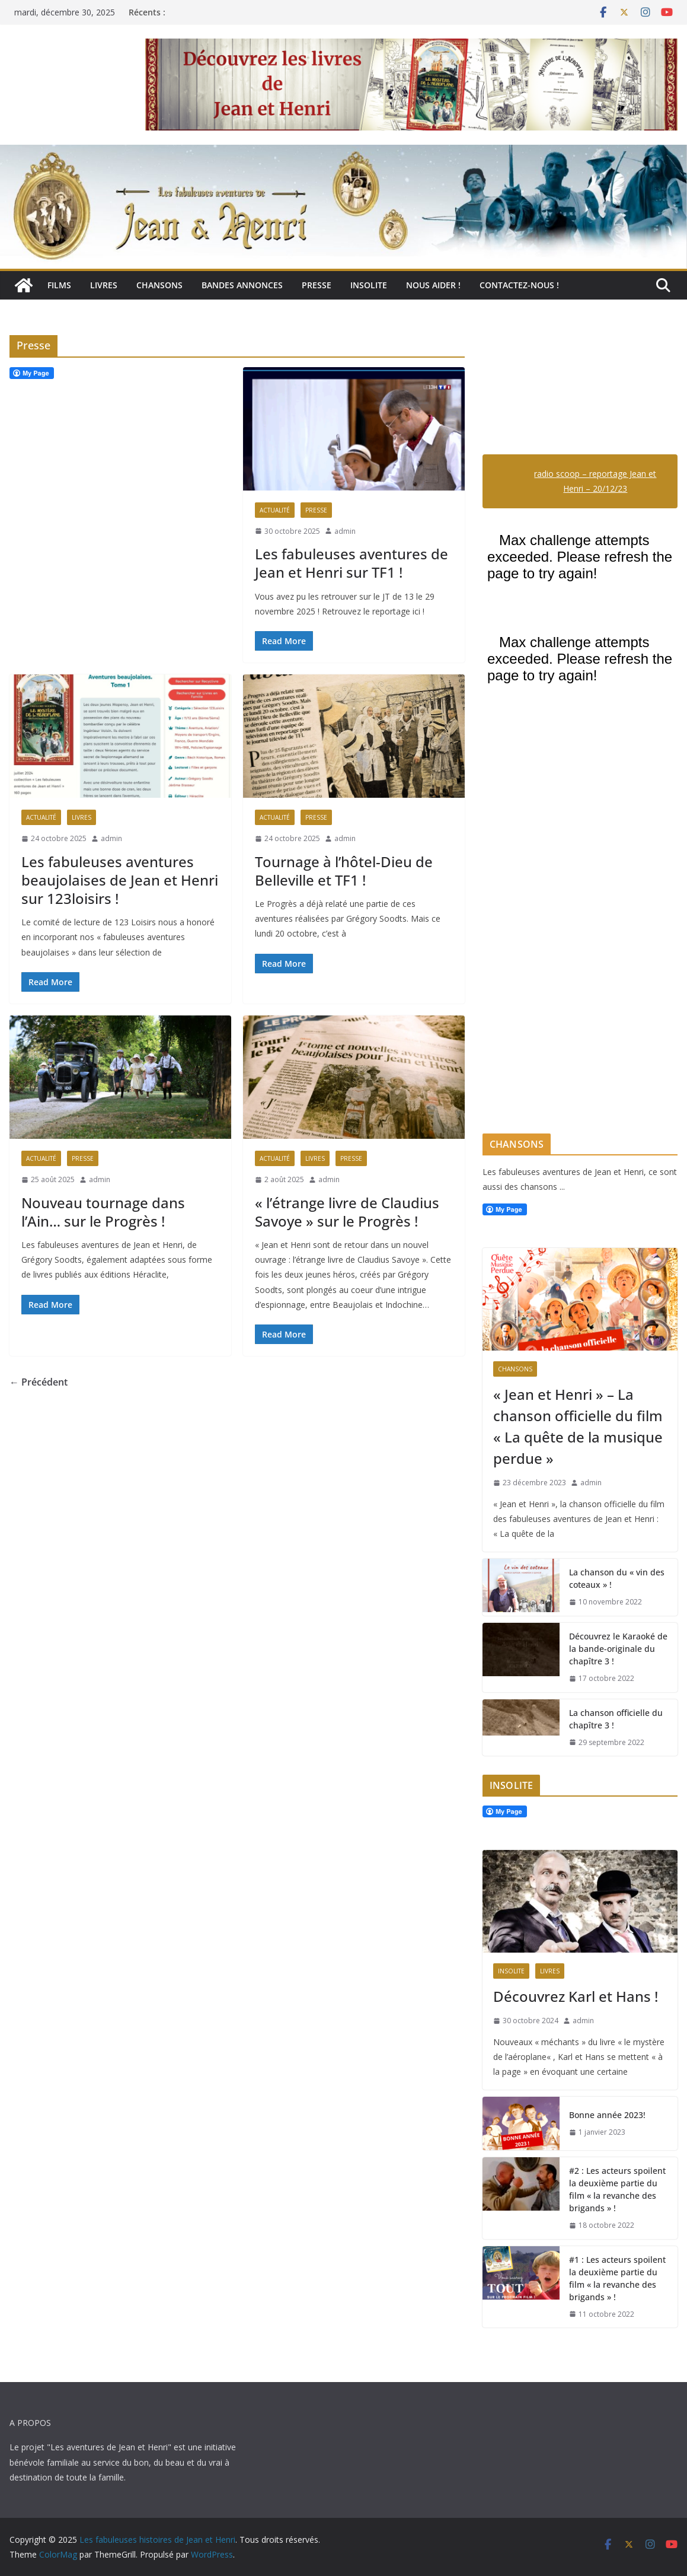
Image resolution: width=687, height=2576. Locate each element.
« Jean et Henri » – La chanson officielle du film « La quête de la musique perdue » (578, 1426)
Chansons (159, 285)
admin (345, 531)
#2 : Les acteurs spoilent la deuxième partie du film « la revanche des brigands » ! (617, 2189)
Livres (103, 285)
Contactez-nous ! (519, 285)
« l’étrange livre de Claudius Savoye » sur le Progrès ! (347, 1212)
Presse (316, 285)
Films (59, 285)
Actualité (275, 510)
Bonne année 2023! (607, 2114)
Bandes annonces (242, 285)
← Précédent (38, 1382)
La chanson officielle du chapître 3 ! (616, 1719)
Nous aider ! (433, 285)
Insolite (368, 285)
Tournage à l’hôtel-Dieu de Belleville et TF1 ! (344, 871)
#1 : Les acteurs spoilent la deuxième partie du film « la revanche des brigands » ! (617, 2278)
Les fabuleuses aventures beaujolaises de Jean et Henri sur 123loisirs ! (119, 880)
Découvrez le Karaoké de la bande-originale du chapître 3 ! (618, 1649)
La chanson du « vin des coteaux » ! (616, 1578)
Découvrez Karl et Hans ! (575, 1996)
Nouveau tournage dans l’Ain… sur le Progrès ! (103, 1212)
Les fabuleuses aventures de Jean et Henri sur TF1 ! (351, 563)
